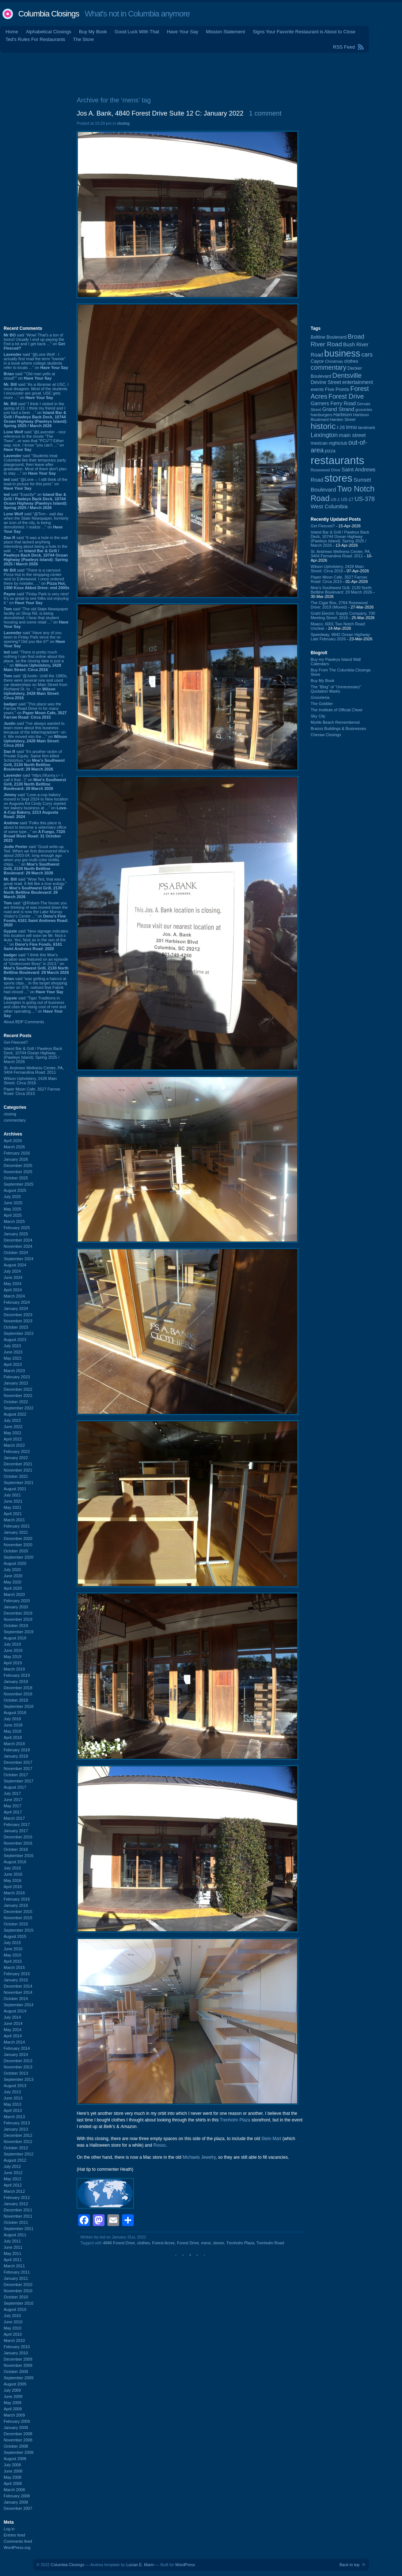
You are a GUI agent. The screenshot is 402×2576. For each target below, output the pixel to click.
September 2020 (18, 1557)
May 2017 (12, 1806)
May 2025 (12, 1209)
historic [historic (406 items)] (323, 426)
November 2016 (18, 1843)
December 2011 (18, 2210)
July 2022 (12, 1420)
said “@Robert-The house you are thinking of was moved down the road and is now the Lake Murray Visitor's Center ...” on (36, 914)
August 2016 (15, 1862)
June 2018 (13, 1725)
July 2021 (12, 1495)
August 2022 (15, 1414)
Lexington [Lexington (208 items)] (324, 434)
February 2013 (17, 2123)
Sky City (318, 716)
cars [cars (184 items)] (367, 354)
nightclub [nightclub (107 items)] (338, 443)
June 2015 (13, 1949)
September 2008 (18, 2452)
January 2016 (16, 1905)
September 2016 (18, 1855)
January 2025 (16, 1234)
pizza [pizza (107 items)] (330, 450)
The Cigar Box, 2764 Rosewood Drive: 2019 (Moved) (339, 604)
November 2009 (18, 2365)
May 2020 (12, 1582)
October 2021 (16, 1476)
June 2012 (13, 2172)
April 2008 (13, 2483)
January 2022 (16, 1457)
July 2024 (12, 1271)
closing (10, 1114)
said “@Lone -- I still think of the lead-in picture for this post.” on (35, 483)
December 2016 (18, 1837)
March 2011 (14, 2266)
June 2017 (13, 1799)
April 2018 (13, 1737)
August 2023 (15, 1339)
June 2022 (13, 1426)
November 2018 (18, 1694)
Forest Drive (188, 2243)
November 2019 (18, 1619)
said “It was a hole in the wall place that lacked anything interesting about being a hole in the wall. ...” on (36, 550)
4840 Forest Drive (119, 2243)
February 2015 (17, 1973)
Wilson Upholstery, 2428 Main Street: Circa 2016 (30, 1080)
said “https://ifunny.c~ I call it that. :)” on (35, 782)
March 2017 (14, 1818)
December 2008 (18, 2434)
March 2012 (14, 2191)
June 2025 (13, 1203)
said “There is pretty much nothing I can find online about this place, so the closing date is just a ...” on (34, 661)
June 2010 (13, 2322)
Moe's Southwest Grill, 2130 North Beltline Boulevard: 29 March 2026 (341, 589)
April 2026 (13, 1140)
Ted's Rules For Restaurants (35, 39)
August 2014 (15, 2011)
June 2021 (13, 1501)
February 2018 (17, 1750)
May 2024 (12, 1283)
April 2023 (13, 1364)
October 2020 (16, 1551)
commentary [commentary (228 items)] (328, 367)
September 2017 (18, 1781)
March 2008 (14, 2490)
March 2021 (14, 1520)
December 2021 (18, 1464)
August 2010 (15, 2309)
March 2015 (14, 1967)
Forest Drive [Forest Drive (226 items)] (346, 396)
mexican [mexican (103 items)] (319, 443)
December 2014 (18, 1986)
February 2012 (17, 2197)
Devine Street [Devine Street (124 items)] (326, 382)
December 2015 (18, 1911)
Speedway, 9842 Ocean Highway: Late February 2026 (341, 636)
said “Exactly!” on (35, 501)
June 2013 (13, 2098)
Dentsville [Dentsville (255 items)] (346, 375)
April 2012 (13, 2185)
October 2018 (16, 1700)
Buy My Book (93, 31)
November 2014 (18, 1992)
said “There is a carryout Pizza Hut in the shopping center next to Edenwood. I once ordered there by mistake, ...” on (36, 579)
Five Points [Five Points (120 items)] (337, 389)
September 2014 (18, 2005)
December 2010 (18, 2284)
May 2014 (12, 2029)
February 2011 (17, 2272)
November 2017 (18, 1768)
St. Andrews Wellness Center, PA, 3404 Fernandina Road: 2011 (34, 1070)
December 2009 (18, 2359)
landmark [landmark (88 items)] (366, 427)
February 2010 (17, 2347)
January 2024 (16, 1308)
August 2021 (15, 1489)
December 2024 (18, 1240)
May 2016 (12, 1880)
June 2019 (13, 1650)
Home (11, 31)
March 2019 (14, 1669)
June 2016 (13, 1874)
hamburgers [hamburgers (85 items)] (321, 415)
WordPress (185, 2564)
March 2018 (14, 1743)
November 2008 (18, 2440)
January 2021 (16, 1532)
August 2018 (15, 1712)
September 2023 (18, 1333)
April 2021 (13, 1513)
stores (218, 2243)
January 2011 (16, 2278)
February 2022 (17, 1451)
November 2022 (18, 1395)
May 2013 (12, 2104)
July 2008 (12, 2465)
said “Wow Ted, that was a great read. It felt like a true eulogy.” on (35, 888)
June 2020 (13, 1576)
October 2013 (16, 2073)
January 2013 (16, 2129)
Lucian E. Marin (140, 2564)
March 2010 (14, 2340)
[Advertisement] (201, 72)
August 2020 (15, 1563)
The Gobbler (322, 703)
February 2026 (17, 1153)
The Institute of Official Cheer (337, 710)
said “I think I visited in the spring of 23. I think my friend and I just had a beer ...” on (35, 415)
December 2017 (18, 1762)
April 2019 (13, 1663)
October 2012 (16, 2148)
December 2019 (18, 1613)
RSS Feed (344, 47)
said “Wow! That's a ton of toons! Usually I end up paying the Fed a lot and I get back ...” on (34, 341)
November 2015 (18, 1918)
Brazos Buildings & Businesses (338, 728)
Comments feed (18, 2541)
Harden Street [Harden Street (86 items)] (342, 419)
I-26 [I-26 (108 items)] (341, 427)
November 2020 (18, 1545)
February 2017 (17, 1824)
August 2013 (15, 2085)
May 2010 (12, 2328)
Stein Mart (271, 2138)
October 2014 (16, 1998)
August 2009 (15, 2384)
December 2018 (18, 1688)
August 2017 (15, 1787)
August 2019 (15, 1638)
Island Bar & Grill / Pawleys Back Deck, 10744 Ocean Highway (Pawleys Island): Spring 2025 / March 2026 (33, 1055)
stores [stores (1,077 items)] (338, 478)
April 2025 (13, 1215)
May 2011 (12, 2253)
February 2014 (17, 2048)
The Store (83, 39)
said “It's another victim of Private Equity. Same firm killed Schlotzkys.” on (34, 760)
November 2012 (18, 2141)
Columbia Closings (48, 13)
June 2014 (13, 2023)
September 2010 (18, 2303)
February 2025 (17, 1227)
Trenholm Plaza (235, 2120)
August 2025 (15, 1190)
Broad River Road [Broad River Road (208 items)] (337, 340)
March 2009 (14, 2415)
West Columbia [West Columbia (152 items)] (329, 506)
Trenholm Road (270, 2243)
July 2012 (12, 2166)
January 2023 (16, 1383)
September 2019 (18, 1632)
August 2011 (15, 2235)
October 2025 (16, 1178)
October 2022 (16, 1402)
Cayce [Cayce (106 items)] (317, 361)
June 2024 (13, 1277)
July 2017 (12, 1793)
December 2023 (18, 1315)
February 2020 (17, 1600)
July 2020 (12, 1569)
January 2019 (16, 1681)
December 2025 (18, 1165)
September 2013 (18, 2079)
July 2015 (12, 1942)
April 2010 (13, 2334)
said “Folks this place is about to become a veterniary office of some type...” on (35, 832)
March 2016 (14, 1893)
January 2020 (16, 1607)
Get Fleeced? (16, 1042)
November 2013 (18, 2067)
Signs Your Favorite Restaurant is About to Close (304, 31)
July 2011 (12, 2241)
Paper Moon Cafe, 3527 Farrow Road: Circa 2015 (32, 1091)
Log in (9, 2529)
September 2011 (18, 2228)
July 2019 (12, 1644)
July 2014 (12, 2017)
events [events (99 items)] (317, 389)
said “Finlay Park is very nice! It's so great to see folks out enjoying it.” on (36, 598)
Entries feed (14, 2535)
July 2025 (12, 1196)
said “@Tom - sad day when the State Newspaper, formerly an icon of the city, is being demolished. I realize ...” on (36, 523)
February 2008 (17, 2496)
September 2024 (18, 1259)
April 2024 (13, 1290)
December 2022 (18, 1389)
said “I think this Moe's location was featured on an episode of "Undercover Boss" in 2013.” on (36, 964)
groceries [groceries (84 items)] (364, 409)
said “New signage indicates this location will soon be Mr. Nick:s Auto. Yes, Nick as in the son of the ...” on (36, 940)
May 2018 (12, 1731)
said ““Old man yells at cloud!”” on (29, 376)
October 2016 (16, 1849)
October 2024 (16, 1252)
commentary (15, 1120)
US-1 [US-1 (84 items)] (335, 499)
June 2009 (13, 2396)
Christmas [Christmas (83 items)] (334, 361)
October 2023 (16, 1327)
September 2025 (18, 1184)
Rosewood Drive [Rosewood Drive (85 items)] (326, 470)
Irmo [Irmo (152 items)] (351, 427)
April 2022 (13, 1439)
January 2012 (16, 2204)
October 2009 (16, 2371)
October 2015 (16, 1924)
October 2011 (16, 2222)
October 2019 (16, 1625)
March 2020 (14, 1594)
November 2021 (18, 1470)
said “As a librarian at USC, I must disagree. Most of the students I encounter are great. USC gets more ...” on (36, 391)
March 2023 (14, 1370)
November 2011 (18, 2216)
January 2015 (16, 1980)
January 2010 (16, 2353)
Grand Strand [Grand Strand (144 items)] (338, 409)
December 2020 (18, 1538)
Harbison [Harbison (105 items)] (342, 414)
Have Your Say (182, 31)
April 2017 (13, 1812)
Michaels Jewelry (199, 2157)
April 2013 (13, 2110)
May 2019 (12, 1656)
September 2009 (18, 2378)
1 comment (265, 113)
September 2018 (18, 1706)
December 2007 (18, 2508)
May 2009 (12, 2402)
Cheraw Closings (326, 734)
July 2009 (12, 2390)
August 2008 (15, 2458)
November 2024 (18, 1246)
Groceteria (320, 697)
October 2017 (16, 1775)
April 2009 (13, 2409)
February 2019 (17, 1675)
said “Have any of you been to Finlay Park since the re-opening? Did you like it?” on (34, 639)
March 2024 (14, 1296)
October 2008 (16, 2446)
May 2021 (12, 1507)
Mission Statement (225, 31)
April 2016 (13, 1886)
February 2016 (17, 1899)
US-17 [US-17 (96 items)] (347, 499)
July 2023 (12, 1346)
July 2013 (12, 2092)
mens (206, 2243)
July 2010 (12, 2315)
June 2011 (13, 2247)
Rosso (159, 2145)
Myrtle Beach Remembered (335, 722)
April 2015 (13, 1961)
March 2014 (14, 2042)
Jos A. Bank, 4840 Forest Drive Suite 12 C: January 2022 (160, 113)
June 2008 (13, 2471)
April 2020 (13, 1588)
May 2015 (12, 1955)
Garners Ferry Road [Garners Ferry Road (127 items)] (333, 403)
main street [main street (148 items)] (352, 435)
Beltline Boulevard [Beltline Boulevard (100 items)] (328, 337)
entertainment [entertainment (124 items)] (357, 382)
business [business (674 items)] (342, 353)
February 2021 (17, 1526)
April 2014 (13, 2036)
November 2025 (18, 1172)
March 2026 (14, 1147)
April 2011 (13, 2259)
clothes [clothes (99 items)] (351, 361)
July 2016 (12, 1868)
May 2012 (12, 2179)
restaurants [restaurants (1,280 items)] (337, 460)
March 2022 (14, 1445)
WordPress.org (17, 2547)
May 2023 (12, 1358)
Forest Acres (163, 2243)
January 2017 (16, 1831)
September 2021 (18, 1482)
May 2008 (12, 2477)
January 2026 (16, 1159)
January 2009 (16, 2427)
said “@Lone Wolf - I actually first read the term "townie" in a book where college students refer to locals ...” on (36, 361)
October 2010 (16, 2297)
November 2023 (18, 1321)
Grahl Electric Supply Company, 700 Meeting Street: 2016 (343, 615)
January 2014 (16, 2054)
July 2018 (12, 1719)
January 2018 (16, 1756)
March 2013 (14, 2116)
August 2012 (15, 2160)
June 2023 (13, 1352)
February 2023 (17, 1377)
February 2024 (17, 1302)
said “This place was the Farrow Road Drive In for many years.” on (35, 710)
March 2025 (14, 1221)
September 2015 (18, 1930)
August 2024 (15, 1265)
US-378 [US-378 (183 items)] (364, 499)
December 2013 (18, 2061)
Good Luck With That (137, 31)
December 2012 (18, 2135)
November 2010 (18, 2291)
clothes (143, 2243)
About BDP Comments (24, 1022)
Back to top (350, 2564)
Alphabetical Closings (48, 31)
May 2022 (12, 1433)
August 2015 (15, 1936)
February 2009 (17, 2421)
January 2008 (16, 2502)
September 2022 (18, 1408)
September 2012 (18, 2154)
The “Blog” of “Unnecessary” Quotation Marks (336, 689)
